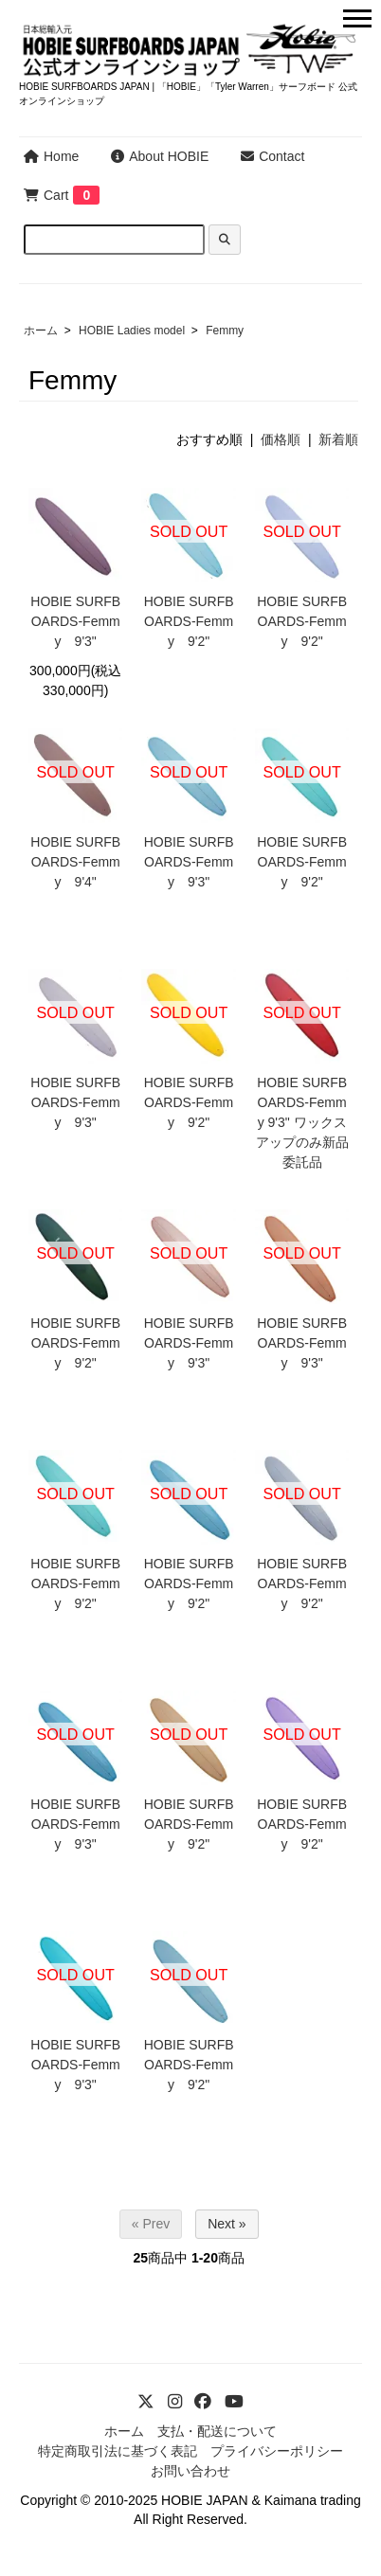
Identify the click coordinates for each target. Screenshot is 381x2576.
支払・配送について (217, 2431)
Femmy (225, 330)
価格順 (280, 439)
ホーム (41, 330)
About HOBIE (160, 156)
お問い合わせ (190, 2470)
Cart (46, 195)
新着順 (338, 439)
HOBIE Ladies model (132, 330)
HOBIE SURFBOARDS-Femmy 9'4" (75, 861)
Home (51, 156)
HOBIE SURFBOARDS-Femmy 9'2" (189, 621)
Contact (272, 156)
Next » (226, 2223)
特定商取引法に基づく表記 (117, 2451)
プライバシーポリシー (276, 2451)
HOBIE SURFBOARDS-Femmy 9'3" (75, 621)
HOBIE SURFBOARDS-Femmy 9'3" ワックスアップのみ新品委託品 (302, 1122)
